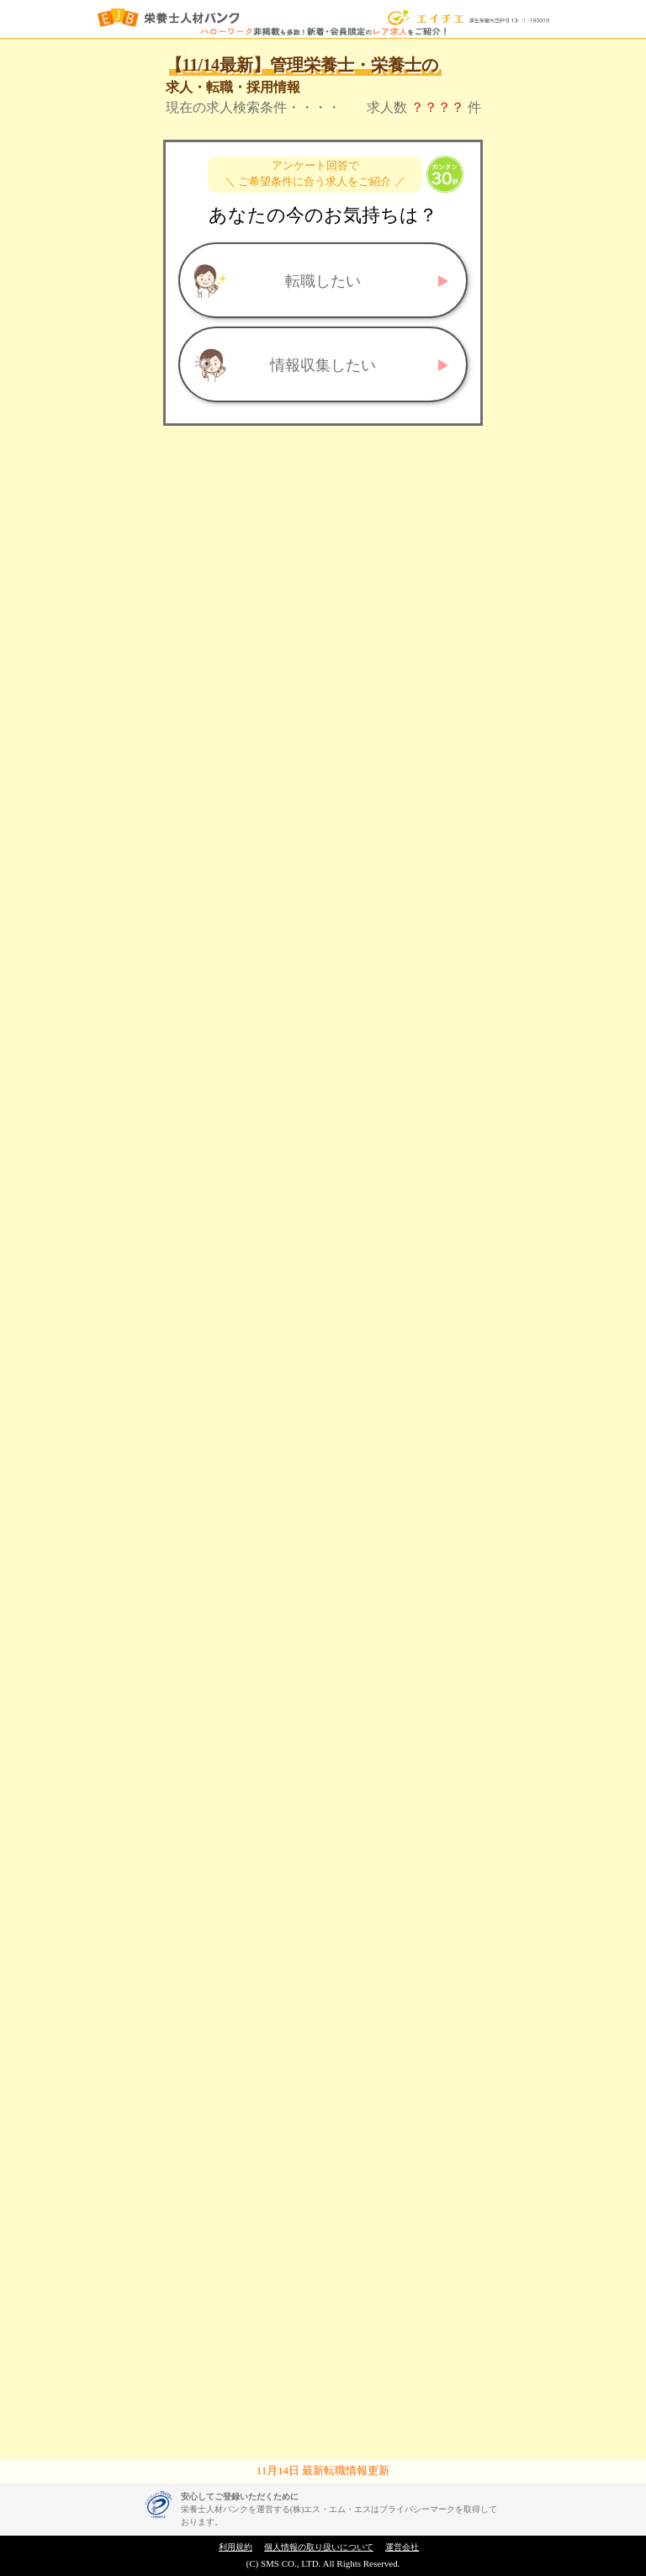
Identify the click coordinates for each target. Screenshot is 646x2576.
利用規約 (235, 2547)
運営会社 (402, 2547)
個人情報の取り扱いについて (318, 2547)
